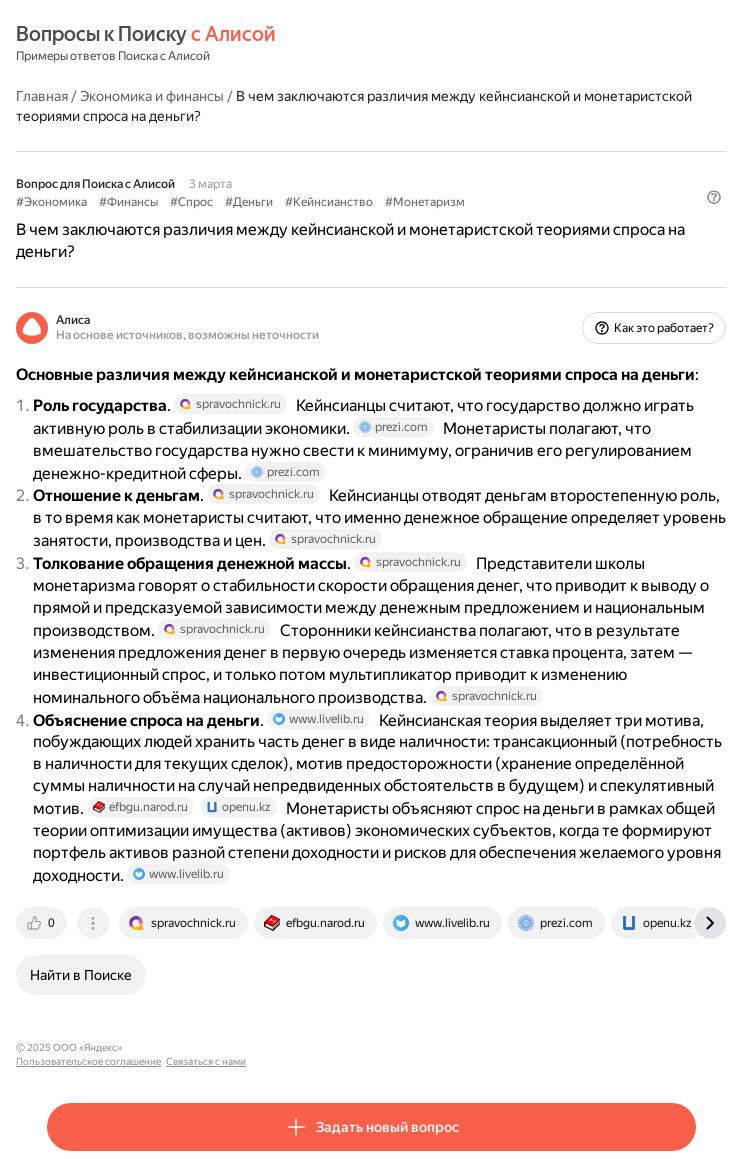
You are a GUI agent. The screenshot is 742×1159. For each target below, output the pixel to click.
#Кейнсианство (329, 202)
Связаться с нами (321, 1047)
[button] (714, 197)
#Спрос (191, 202)
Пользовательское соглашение (203, 1047)
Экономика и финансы (152, 96)
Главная (42, 96)
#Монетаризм (425, 202)
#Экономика (51, 202)
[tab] (43, 923)
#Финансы (128, 202)
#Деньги (249, 202)
